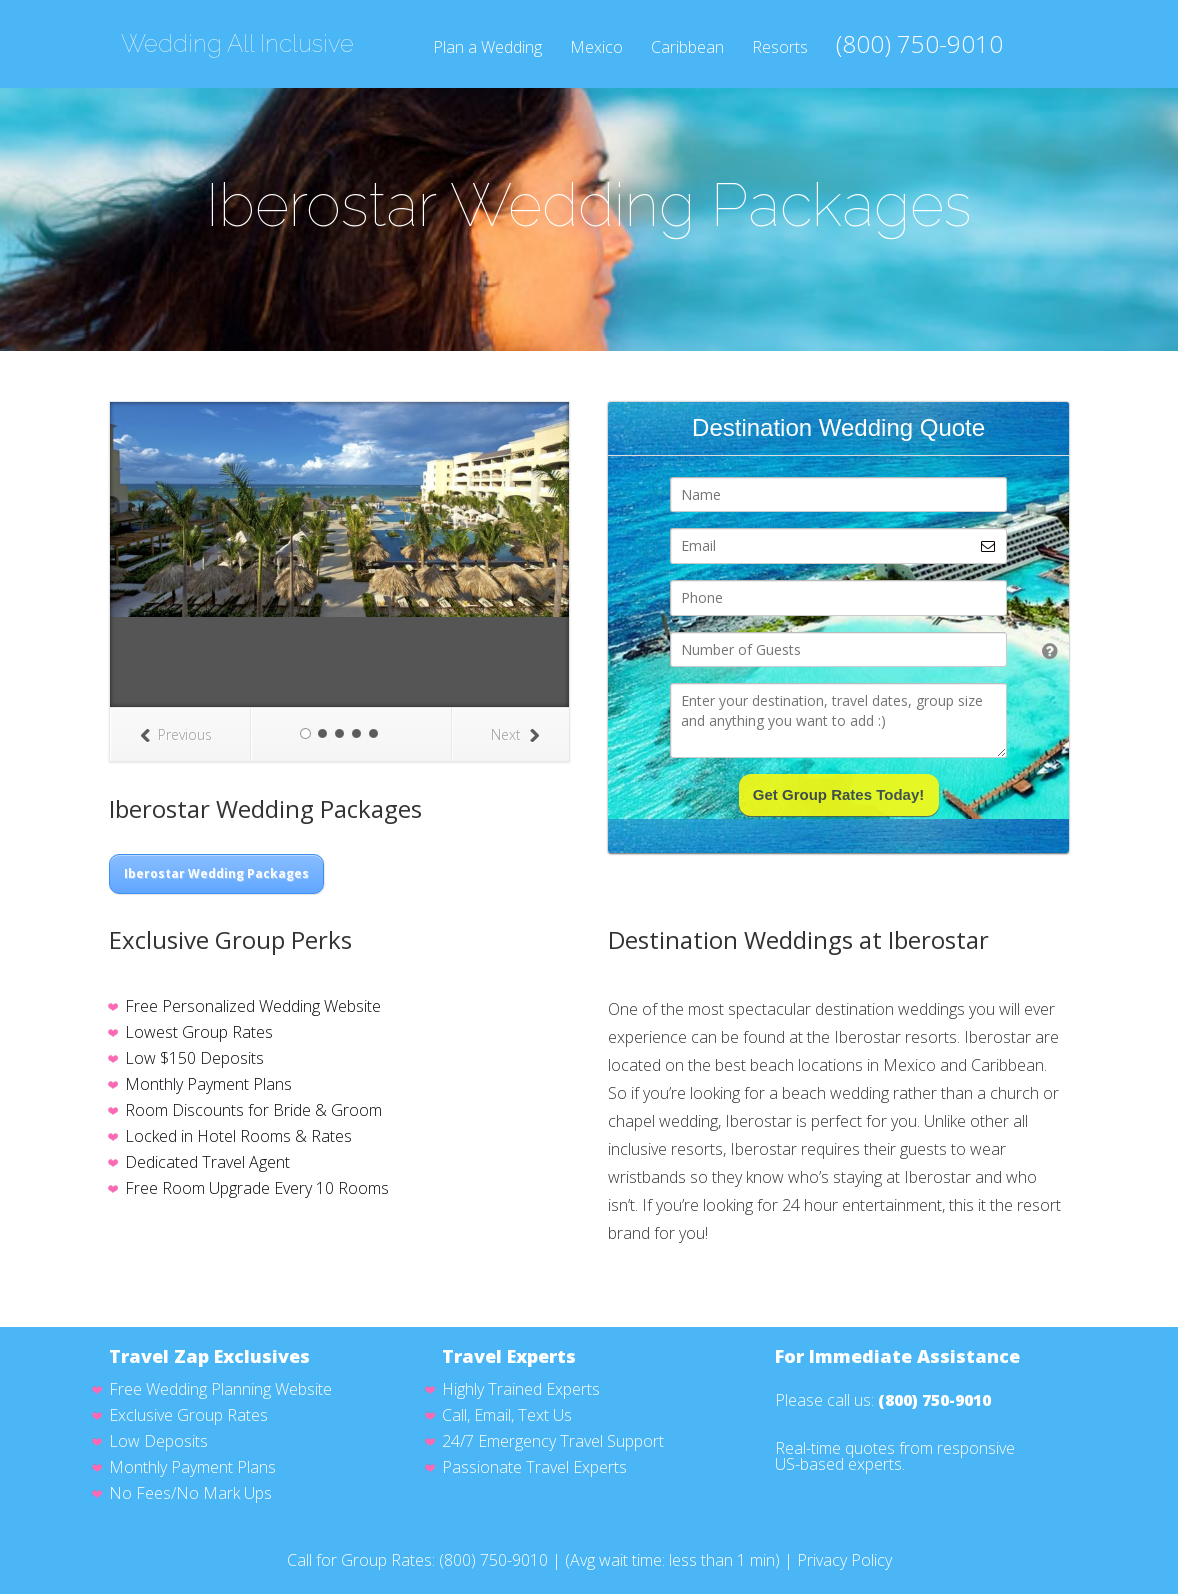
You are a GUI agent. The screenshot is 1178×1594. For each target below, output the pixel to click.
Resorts (780, 48)
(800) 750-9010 (919, 44)
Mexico (596, 48)
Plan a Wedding (487, 48)
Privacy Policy (844, 1560)
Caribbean (687, 48)
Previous (176, 734)
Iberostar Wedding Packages (216, 873)
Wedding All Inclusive (237, 44)
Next (515, 734)
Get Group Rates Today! (838, 794)
